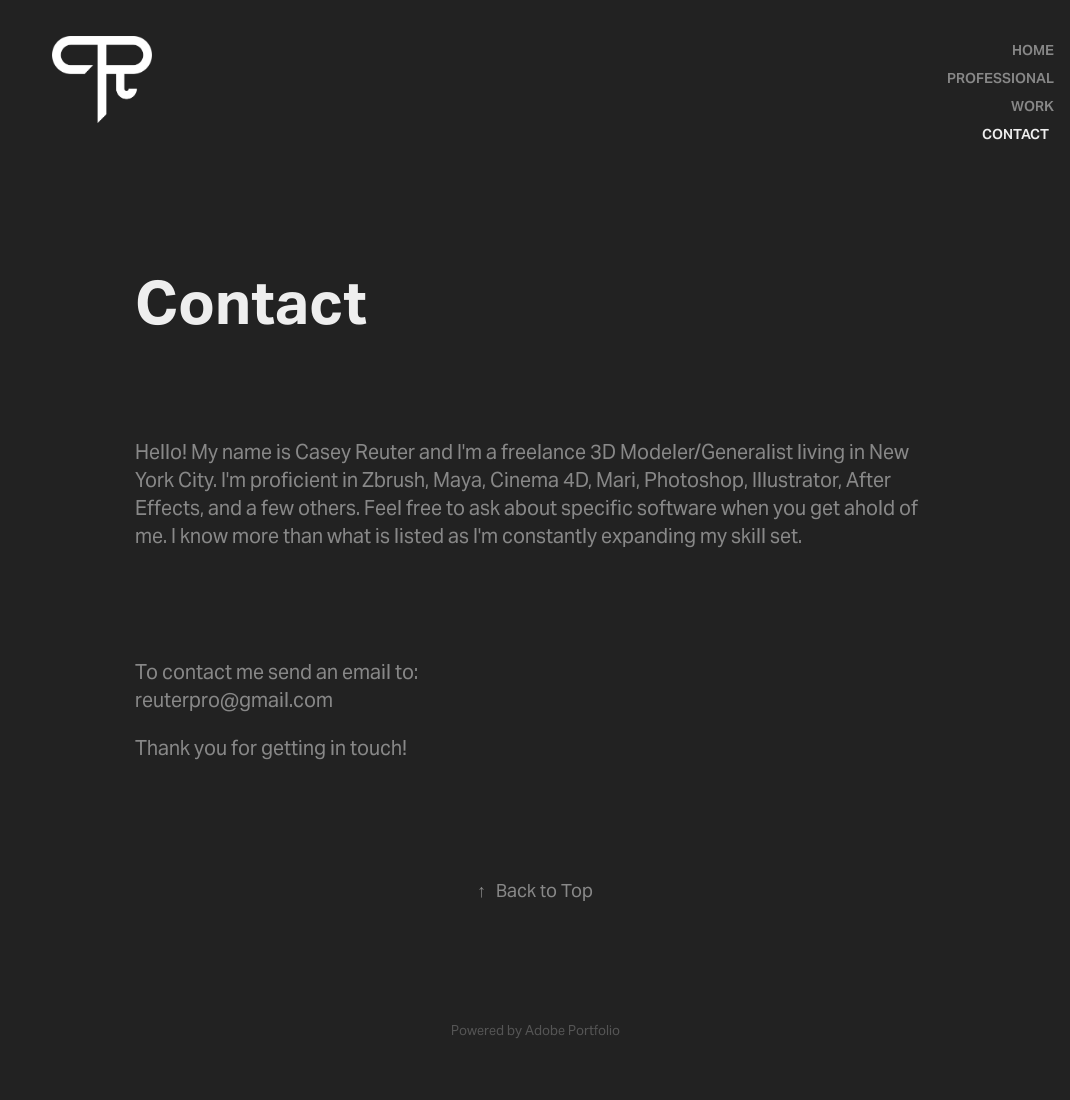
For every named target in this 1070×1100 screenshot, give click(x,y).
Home (1033, 50)
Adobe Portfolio (572, 1030)
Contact (1015, 134)
